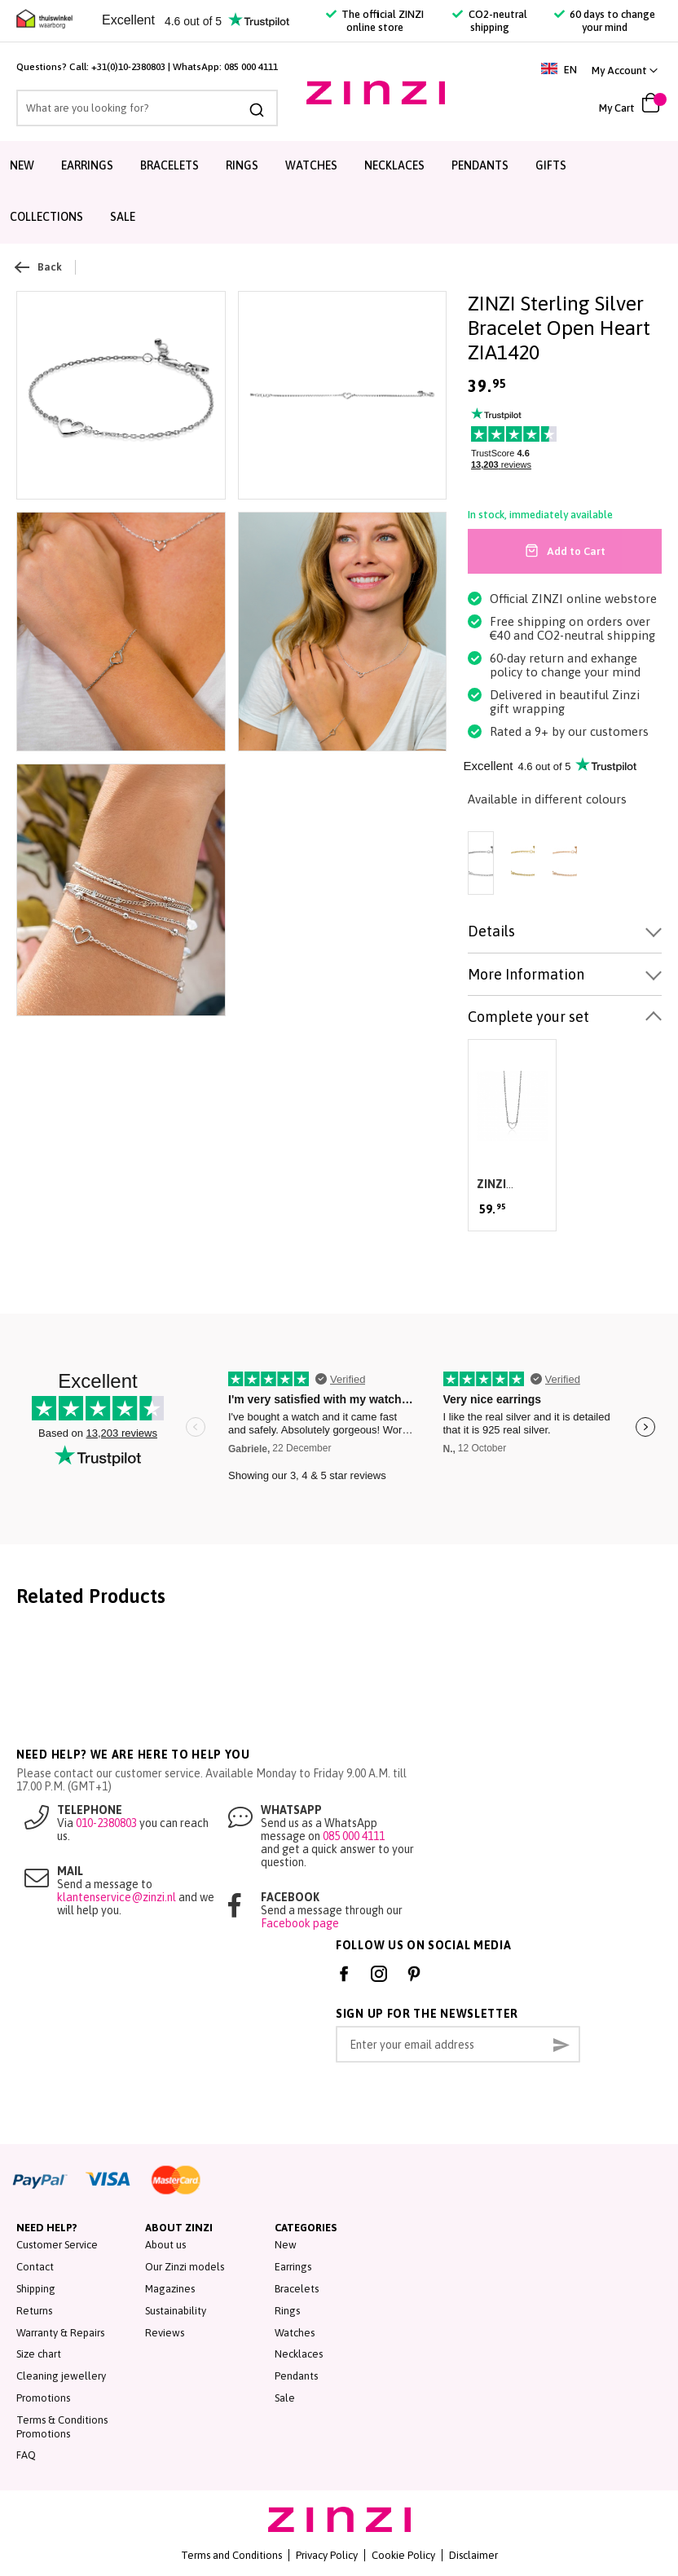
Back (39, 267)
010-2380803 (106, 1823)
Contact (35, 2267)
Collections (46, 216)
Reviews (164, 2333)
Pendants (479, 165)
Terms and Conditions (231, 2555)
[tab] (565, 931)
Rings (242, 165)
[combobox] (147, 108)
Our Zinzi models (184, 2267)
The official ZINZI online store (375, 20)
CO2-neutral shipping (489, 20)
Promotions (43, 2398)
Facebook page (300, 1923)
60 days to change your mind (604, 20)
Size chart (38, 2354)
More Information (526, 974)
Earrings (87, 165)
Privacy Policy (327, 2555)
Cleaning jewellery (61, 2376)
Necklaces (394, 165)
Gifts (550, 165)
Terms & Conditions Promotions (62, 2427)
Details (491, 931)
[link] (625, 70)
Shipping (35, 2289)
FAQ (26, 2455)
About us (165, 2245)
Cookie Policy (403, 2555)
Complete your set (528, 1016)
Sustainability (175, 2311)
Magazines (170, 2289)
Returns (34, 2311)
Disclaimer (473, 2555)
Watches (311, 165)
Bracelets (169, 165)
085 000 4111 (251, 67)
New (22, 165)
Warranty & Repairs (60, 2333)
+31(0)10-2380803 (128, 67)
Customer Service (57, 2245)
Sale (122, 216)
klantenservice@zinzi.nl (116, 1897)
